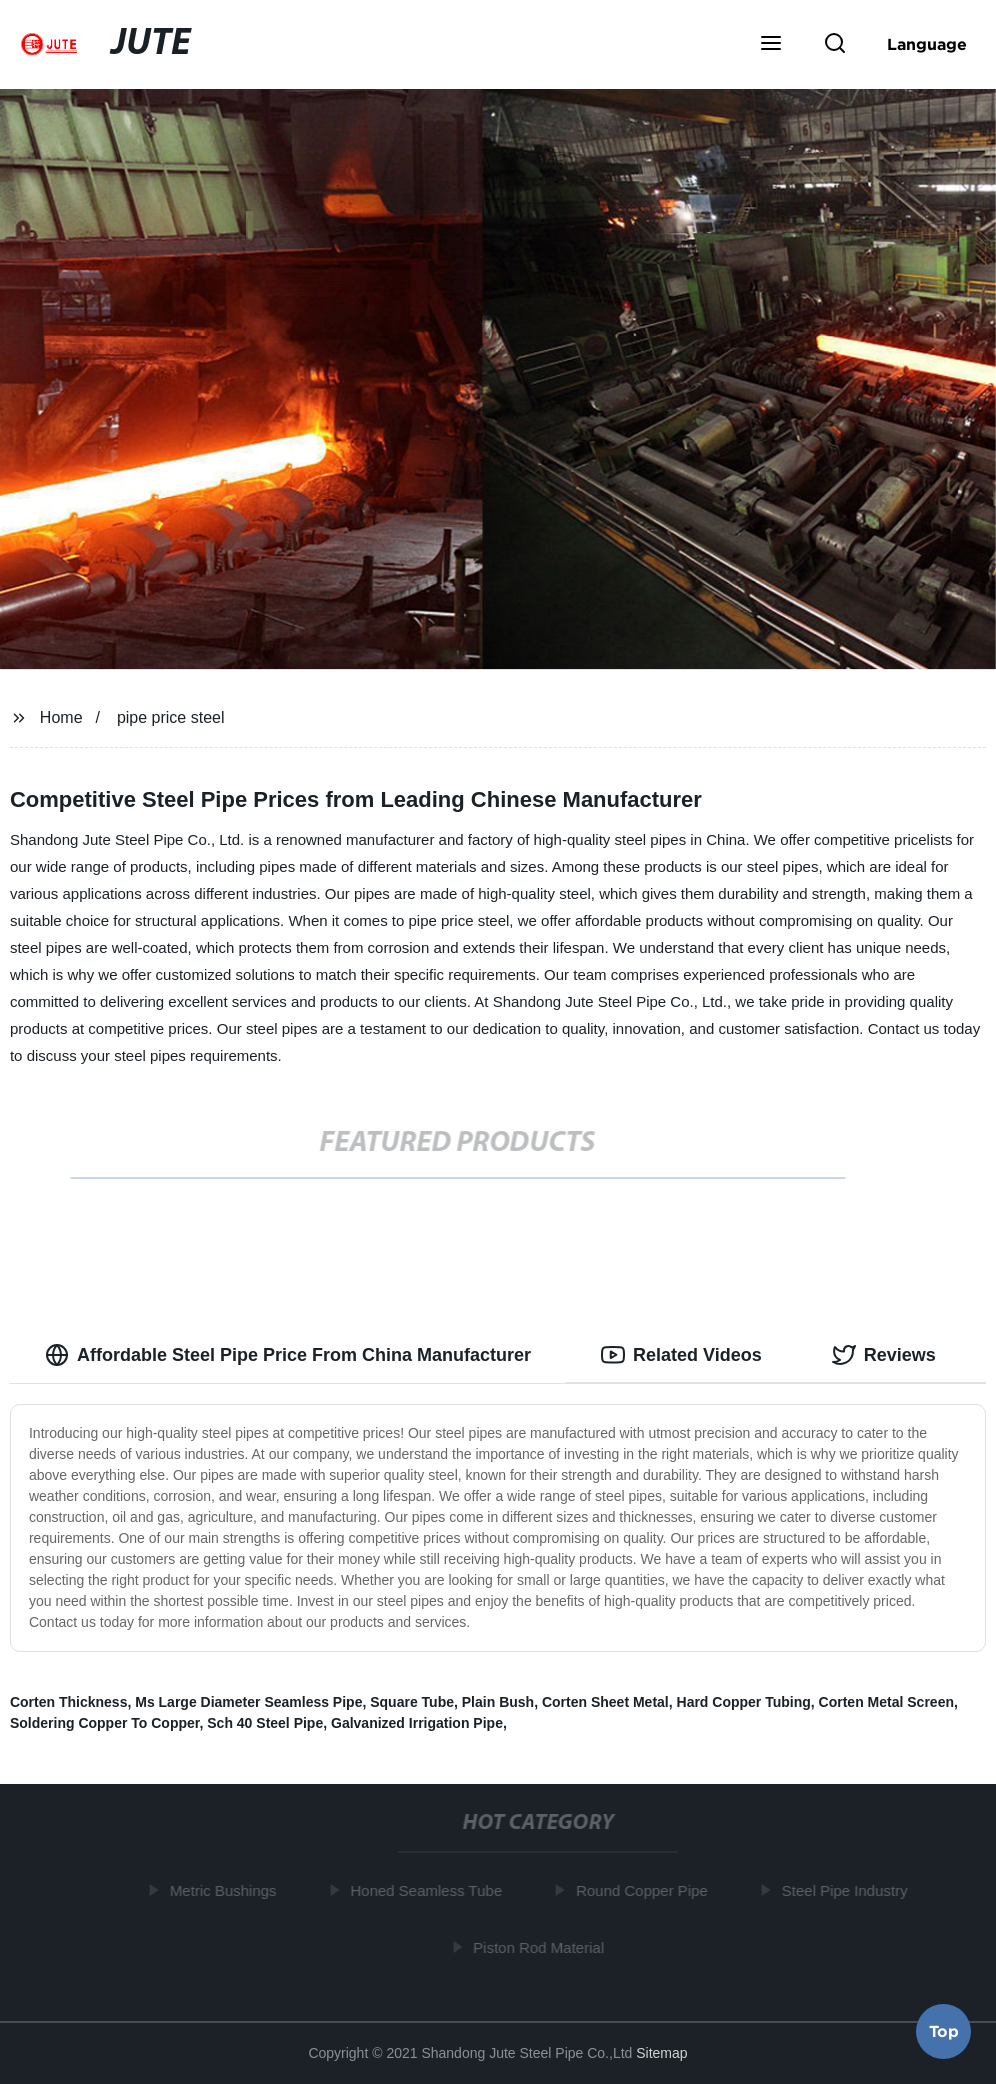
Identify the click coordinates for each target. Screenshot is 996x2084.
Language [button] (927, 44)
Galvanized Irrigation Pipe (417, 1723)
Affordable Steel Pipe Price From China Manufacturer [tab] (288, 1355)
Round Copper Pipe (644, 1890)
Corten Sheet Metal (605, 1702)
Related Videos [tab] (681, 1355)
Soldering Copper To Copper (105, 1723)
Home (61, 717)
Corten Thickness (68, 1702)
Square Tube (412, 1702)
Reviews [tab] (884, 1355)
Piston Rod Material (541, 1946)
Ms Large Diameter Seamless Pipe (248, 1702)
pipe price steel (171, 717)
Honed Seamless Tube (429, 1890)
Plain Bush (498, 1702)
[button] (771, 45)
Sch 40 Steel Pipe (265, 1723)
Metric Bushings (225, 1890)
